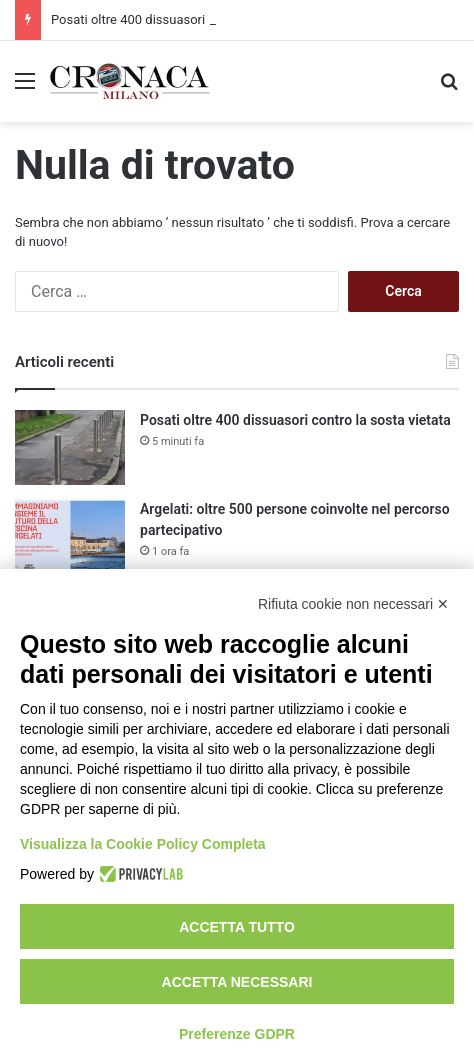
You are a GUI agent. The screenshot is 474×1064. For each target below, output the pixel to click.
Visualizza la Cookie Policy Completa (143, 844)
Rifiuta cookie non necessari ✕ (353, 604)
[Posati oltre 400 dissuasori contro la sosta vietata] (70, 447)
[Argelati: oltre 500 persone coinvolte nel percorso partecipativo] (70, 536)
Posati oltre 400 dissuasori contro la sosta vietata (295, 420)
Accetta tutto (237, 927)
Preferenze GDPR (237, 1034)
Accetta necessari (237, 982)
